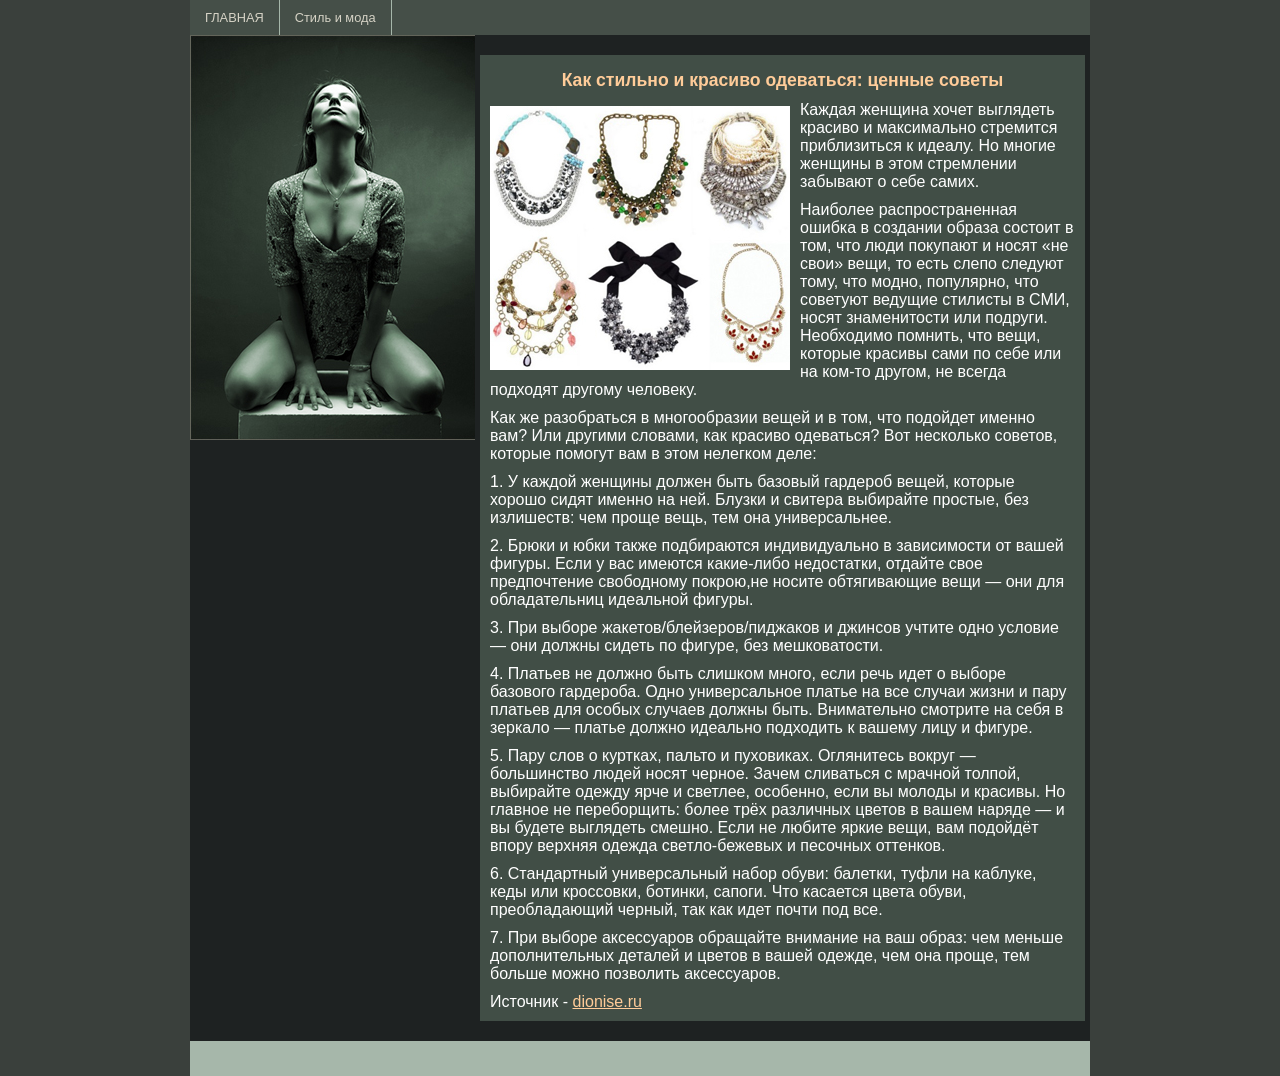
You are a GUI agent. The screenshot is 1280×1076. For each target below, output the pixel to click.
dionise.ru (607, 1001)
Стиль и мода (335, 17)
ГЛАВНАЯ (234, 17)
